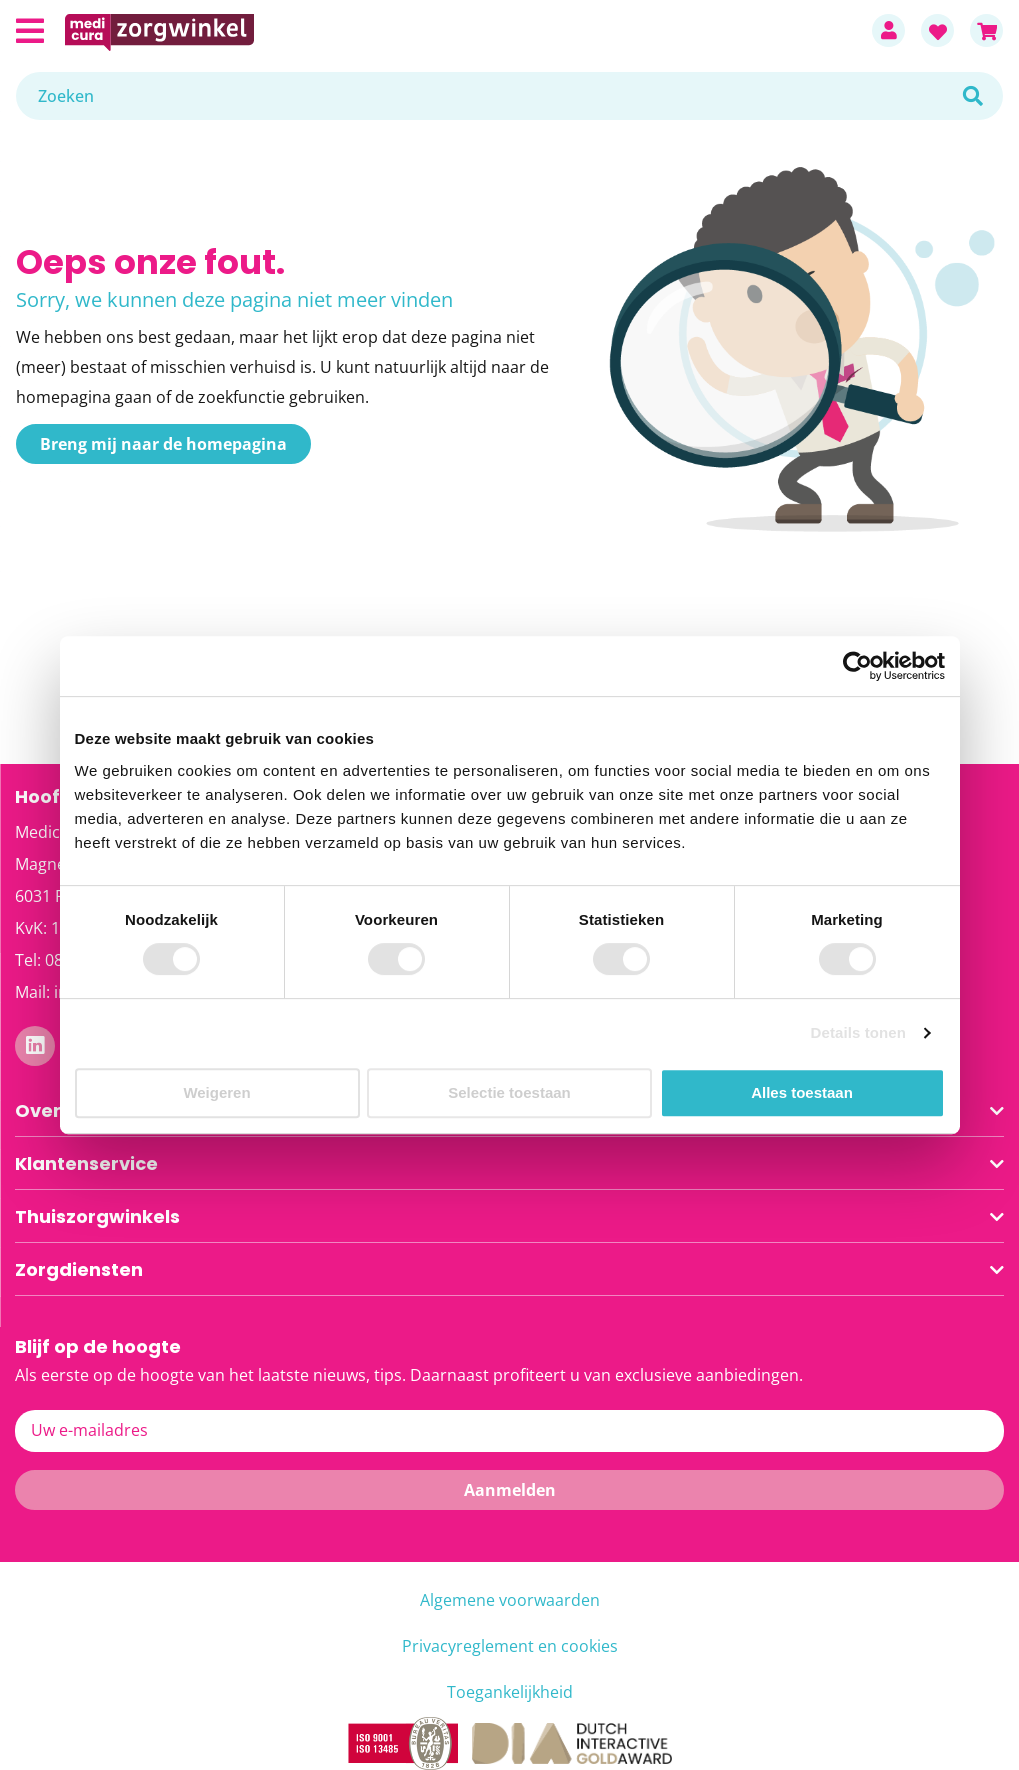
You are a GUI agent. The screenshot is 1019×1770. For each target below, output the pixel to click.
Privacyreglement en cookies (510, 1646)
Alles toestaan (802, 1092)
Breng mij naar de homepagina (163, 444)
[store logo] (458, 30)
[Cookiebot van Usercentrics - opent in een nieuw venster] (857, 666)
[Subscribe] (509, 1490)
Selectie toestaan (509, 1092)
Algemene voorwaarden (510, 1600)
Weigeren (216, 1092)
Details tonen (858, 1032)
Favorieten (937, 30)
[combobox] (509, 96)
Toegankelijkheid (510, 1692)
